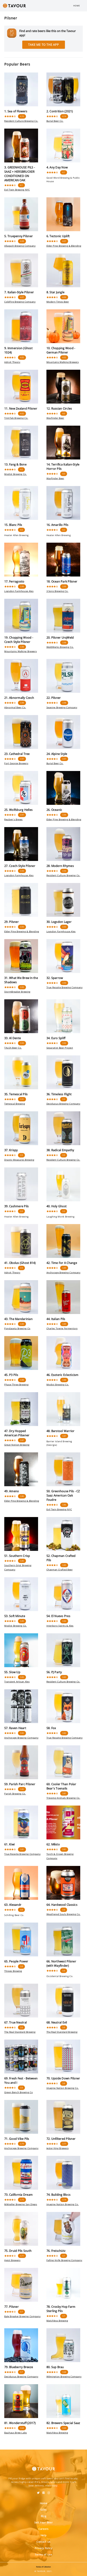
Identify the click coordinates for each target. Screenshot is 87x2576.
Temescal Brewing (14, 1103)
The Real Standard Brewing (19, 2032)
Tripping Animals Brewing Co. (63, 1797)
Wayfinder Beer (55, 418)
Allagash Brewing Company (20, 245)
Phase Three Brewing (16, 1384)
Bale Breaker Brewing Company (22, 2316)
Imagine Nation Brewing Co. (62, 2088)
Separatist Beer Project (59, 1047)
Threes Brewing (13, 1971)
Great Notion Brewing (17, 1444)
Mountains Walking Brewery (62, 362)
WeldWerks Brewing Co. (60, 647)
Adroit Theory (12, 362)
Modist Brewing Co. (15, 474)
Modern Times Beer (57, 301)
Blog (43, 2516)
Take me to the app (43, 45)
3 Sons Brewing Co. (57, 591)
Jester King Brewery (57, 2148)
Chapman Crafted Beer (59, 1569)
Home (76, 5)
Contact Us (43, 2541)
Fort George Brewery (16, 763)
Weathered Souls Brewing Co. (63, 1914)
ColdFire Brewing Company (20, 301)
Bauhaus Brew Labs (15, 2432)
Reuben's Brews (13, 819)
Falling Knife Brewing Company (64, 2260)
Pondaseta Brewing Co (17, 1328)
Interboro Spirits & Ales (60, 1625)
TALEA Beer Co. (13, 1047)
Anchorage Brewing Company (63, 1272)
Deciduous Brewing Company (63, 1103)
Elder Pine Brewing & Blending (63, 245)
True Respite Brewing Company (64, 987)
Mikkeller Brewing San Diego (20, 2204)
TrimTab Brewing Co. (16, 418)
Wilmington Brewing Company (64, 2376)
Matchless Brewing (57, 2320)
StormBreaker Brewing (17, 991)
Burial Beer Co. (55, 121)
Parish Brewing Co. (15, 1793)
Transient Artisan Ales (17, 1681)
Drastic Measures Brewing (19, 1159)
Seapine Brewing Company (61, 707)
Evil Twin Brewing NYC (17, 189)
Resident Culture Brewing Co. (21, 121)
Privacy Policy (43, 2548)
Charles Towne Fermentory (62, 1328)
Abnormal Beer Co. (15, 707)
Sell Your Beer (43, 2522)
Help (44, 2535)
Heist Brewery (12, 2260)
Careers (43, 2529)
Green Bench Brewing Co (18, 2092)
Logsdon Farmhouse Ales (18, 591)
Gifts (43, 2509)
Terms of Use (43, 2554)
